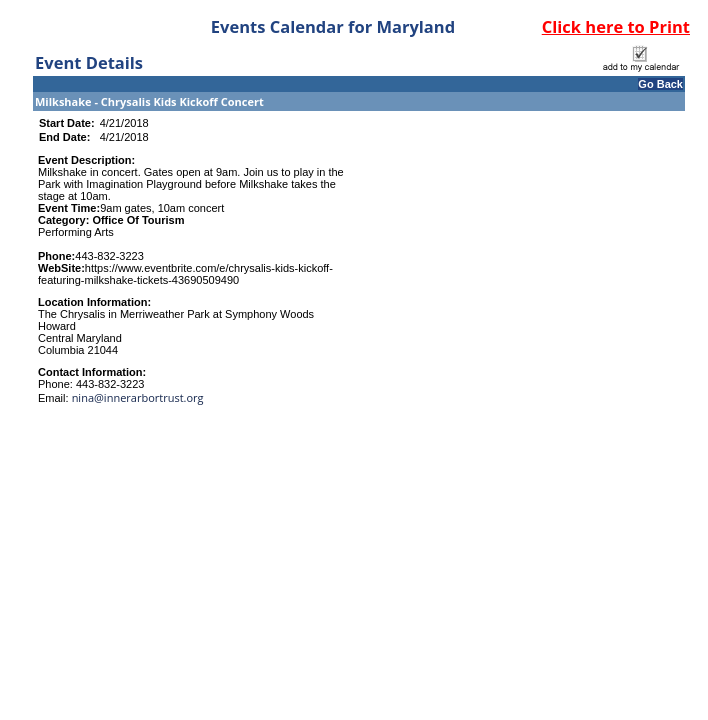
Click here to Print (616, 26)
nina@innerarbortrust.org (138, 397)
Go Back (660, 84)
